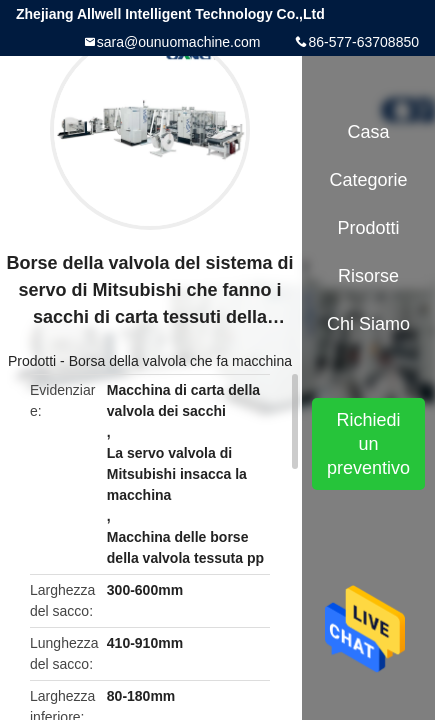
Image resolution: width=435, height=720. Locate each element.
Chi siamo (368, 324)
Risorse (368, 276)
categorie (369, 180)
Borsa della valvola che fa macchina (180, 361)
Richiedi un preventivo (368, 444)
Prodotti (32, 361)
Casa (369, 132)
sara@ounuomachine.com (179, 42)
